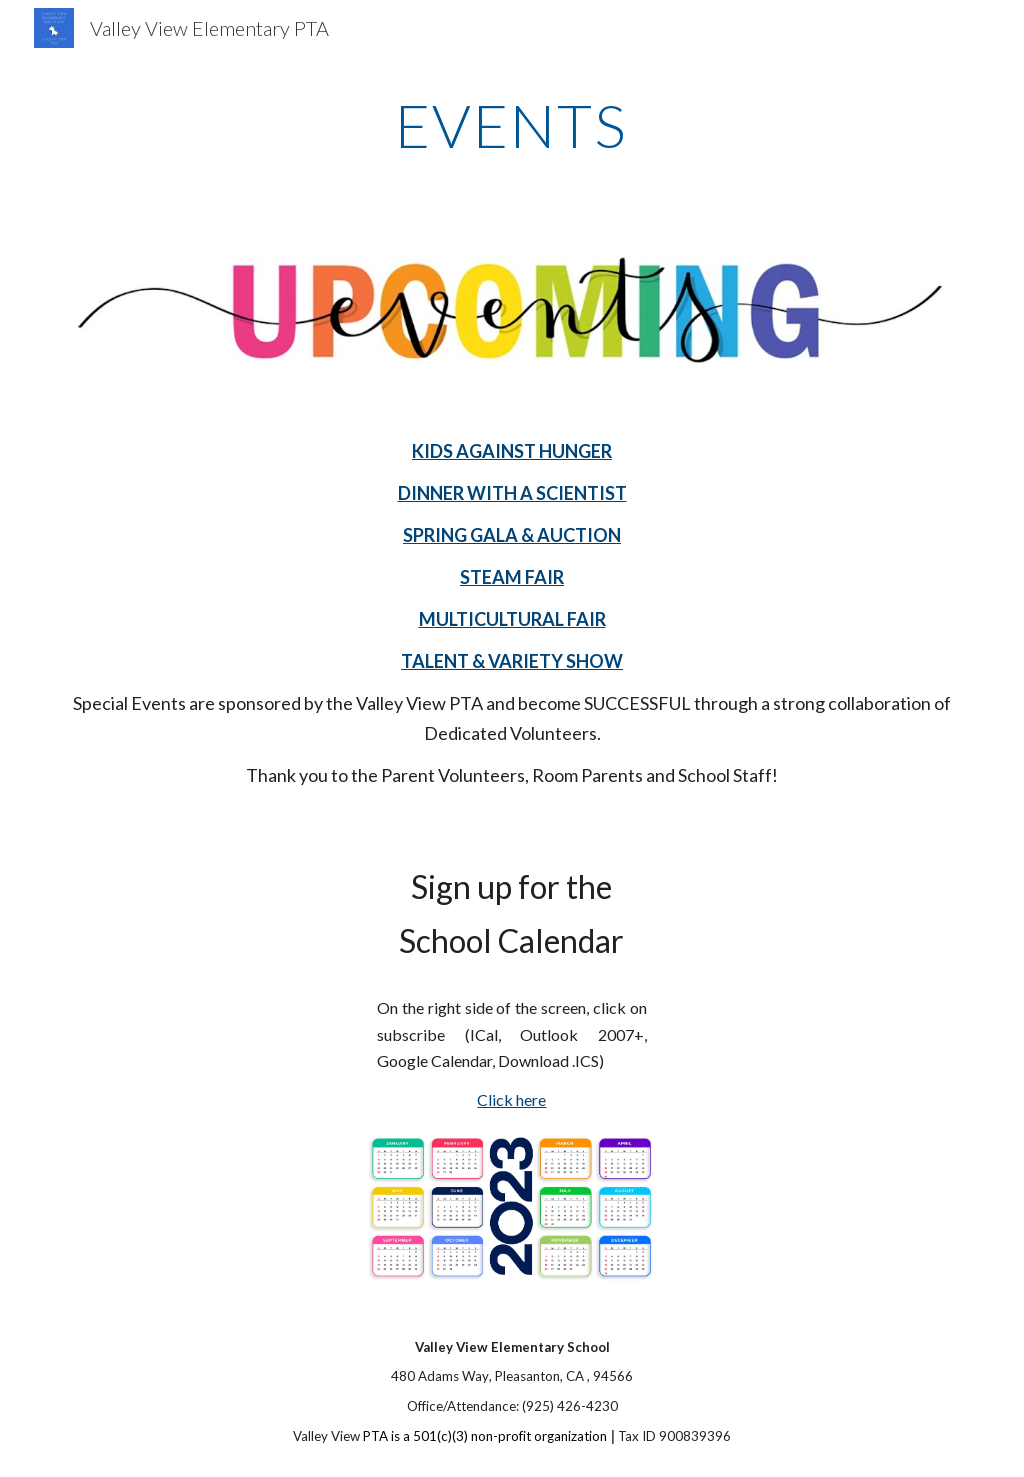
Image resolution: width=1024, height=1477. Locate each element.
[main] (511, 125)
